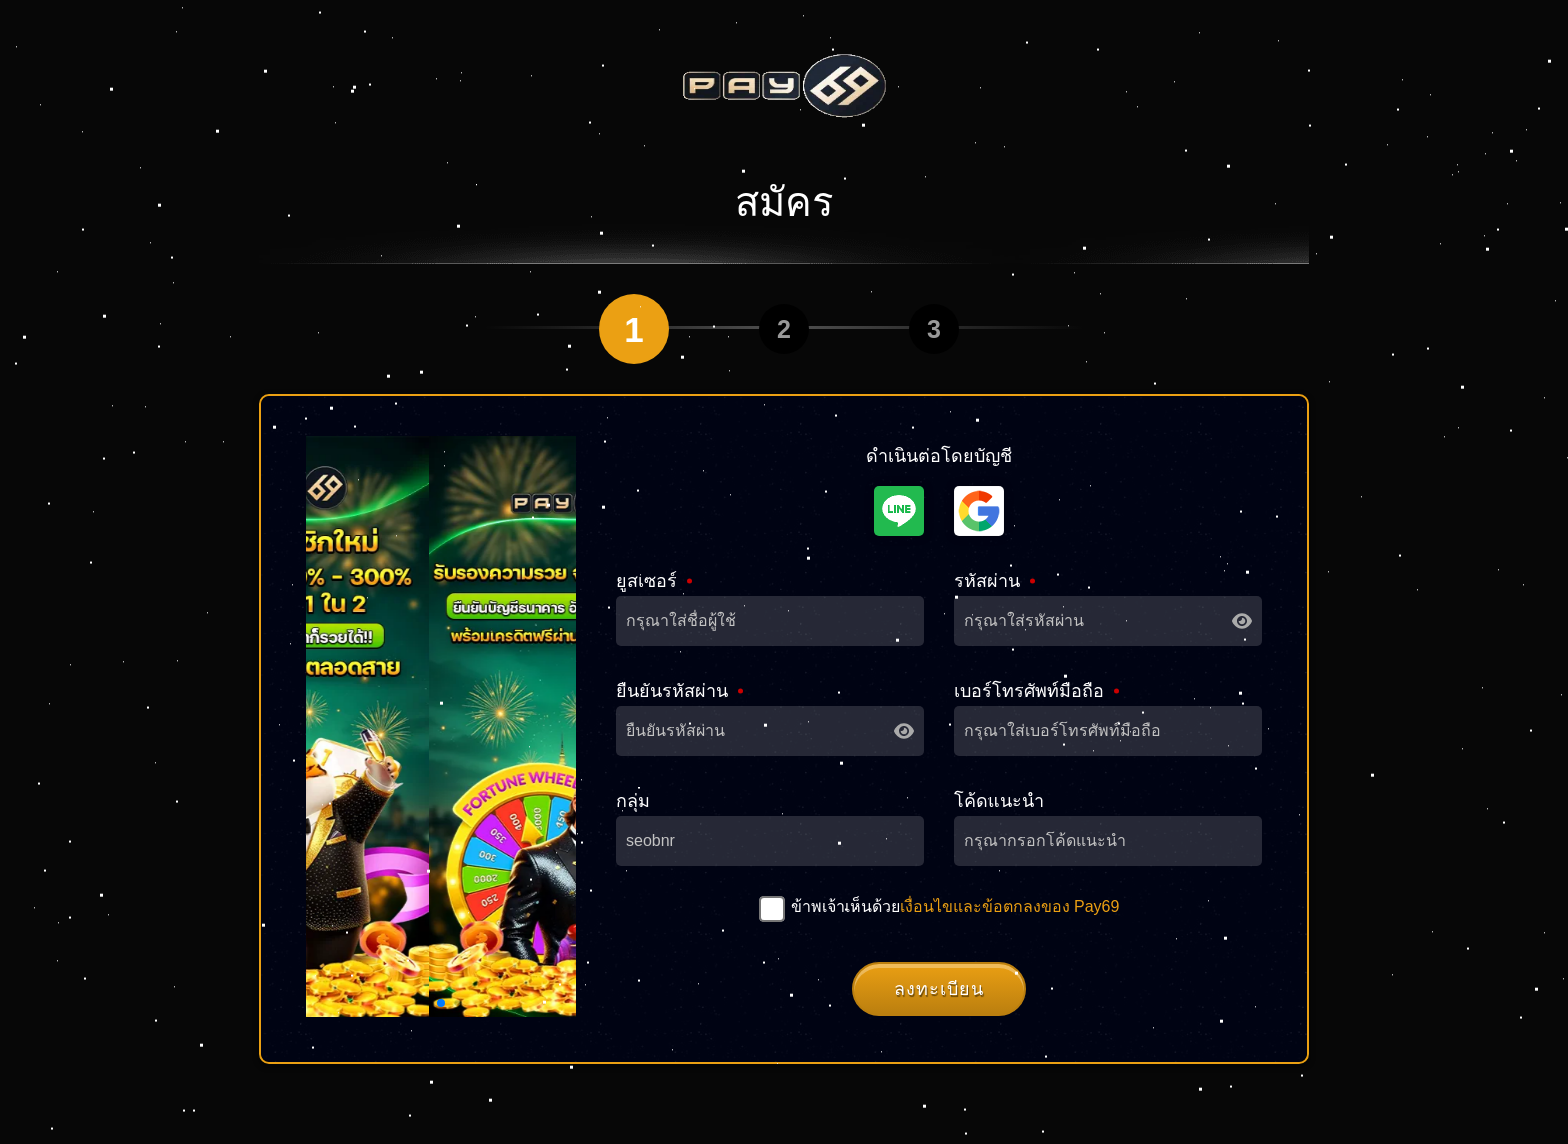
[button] (441, 1003)
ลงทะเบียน (939, 989)
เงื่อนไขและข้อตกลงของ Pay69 (1010, 906)
